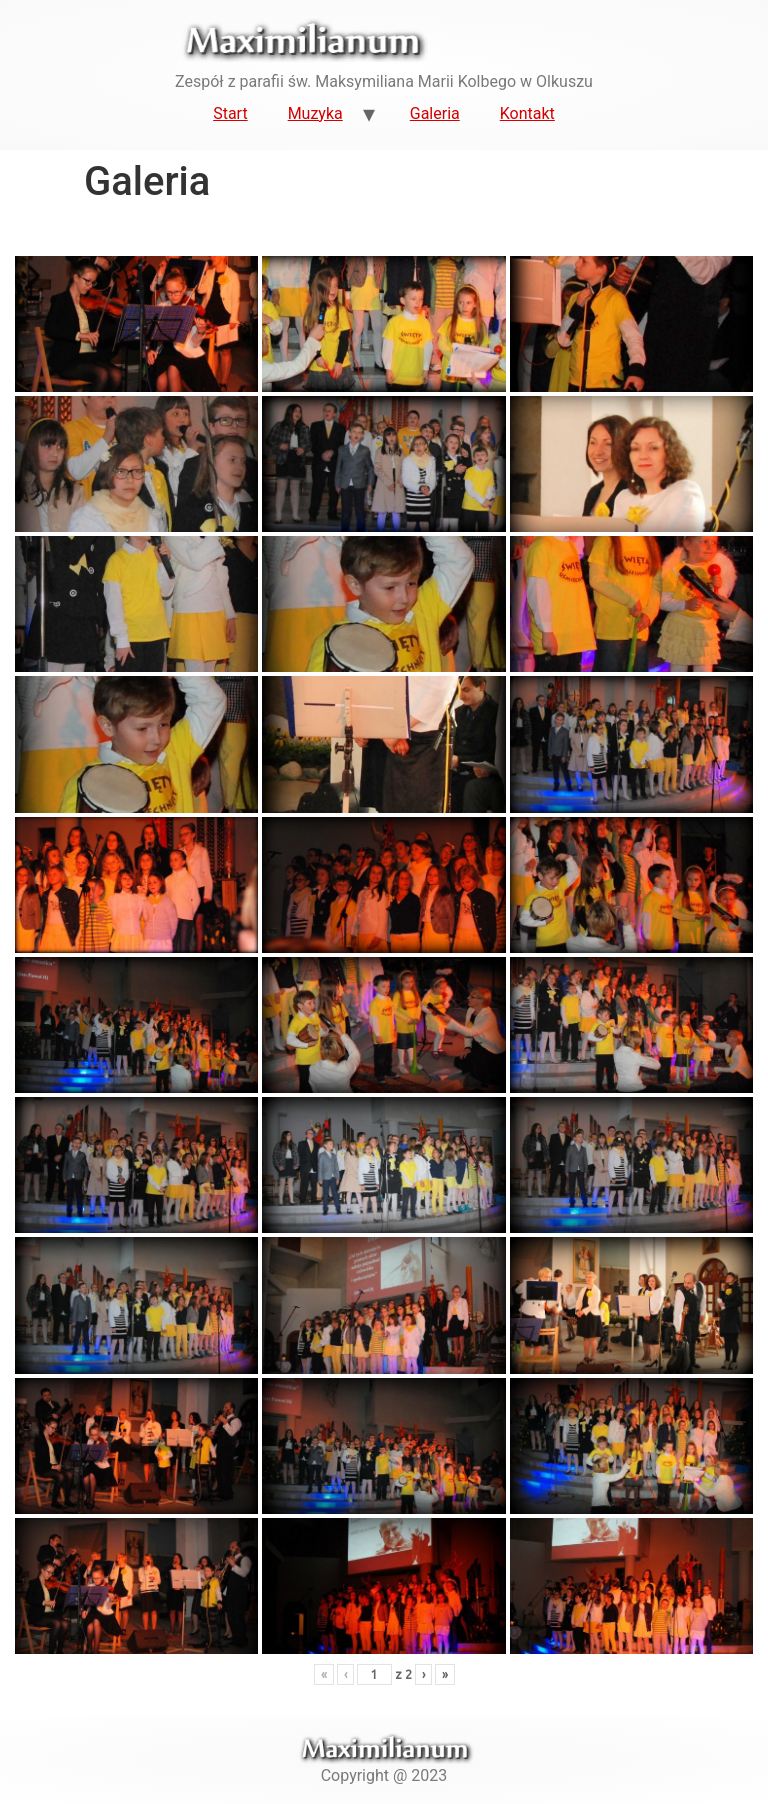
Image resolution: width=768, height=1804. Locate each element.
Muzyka (315, 113)
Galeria (435, 113)
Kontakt (527, 113)
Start (230, 113)
